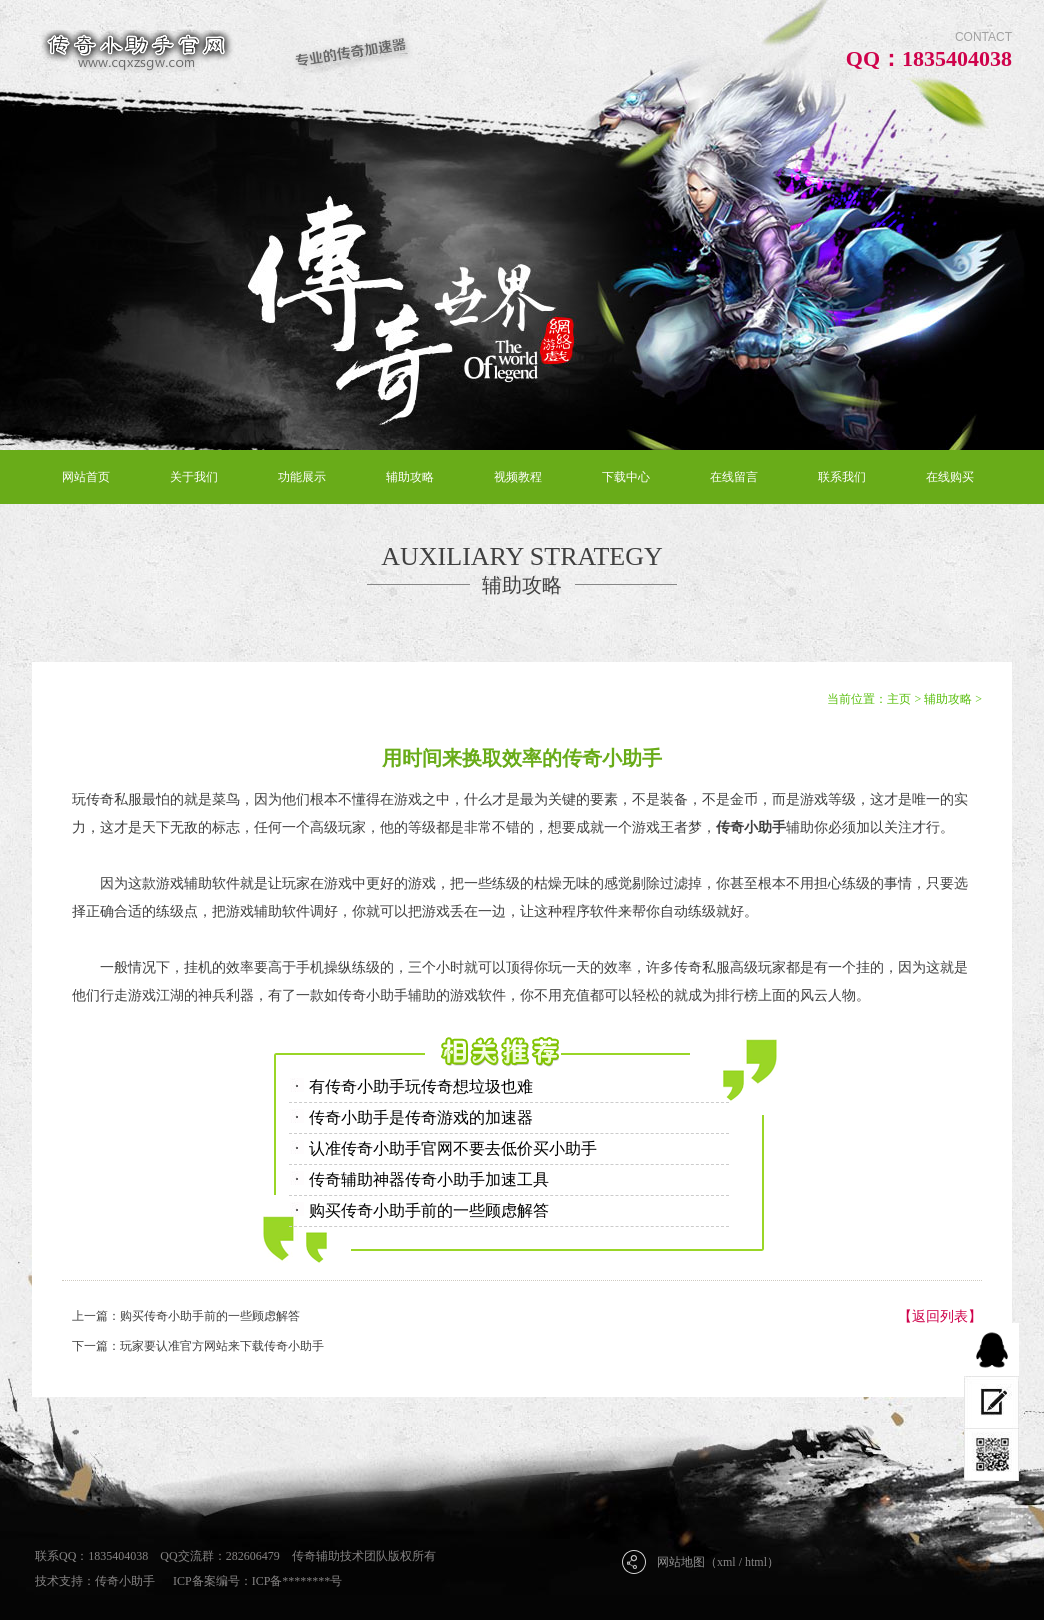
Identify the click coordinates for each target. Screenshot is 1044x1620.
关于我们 (194, 477)
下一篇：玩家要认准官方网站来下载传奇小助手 (198, 1346)
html (756, 1562)
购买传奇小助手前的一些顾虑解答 (429, 1210)
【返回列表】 (940, 1316)
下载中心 (626, 477)
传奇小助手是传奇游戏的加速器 (421, 1117)
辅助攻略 (410, 477)
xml (726, 1562)
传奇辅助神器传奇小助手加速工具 (429, 1179)
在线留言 (734, 477)
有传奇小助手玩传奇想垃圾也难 (421, 1086)
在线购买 (950, 477)
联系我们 (842, 477)
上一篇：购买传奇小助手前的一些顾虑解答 (186, 1316)
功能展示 (302, 477)
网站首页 (86, 477)
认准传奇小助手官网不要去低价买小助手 (453, 1148)
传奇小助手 (125, 1581)
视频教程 (518, 477)
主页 (899, 699)
